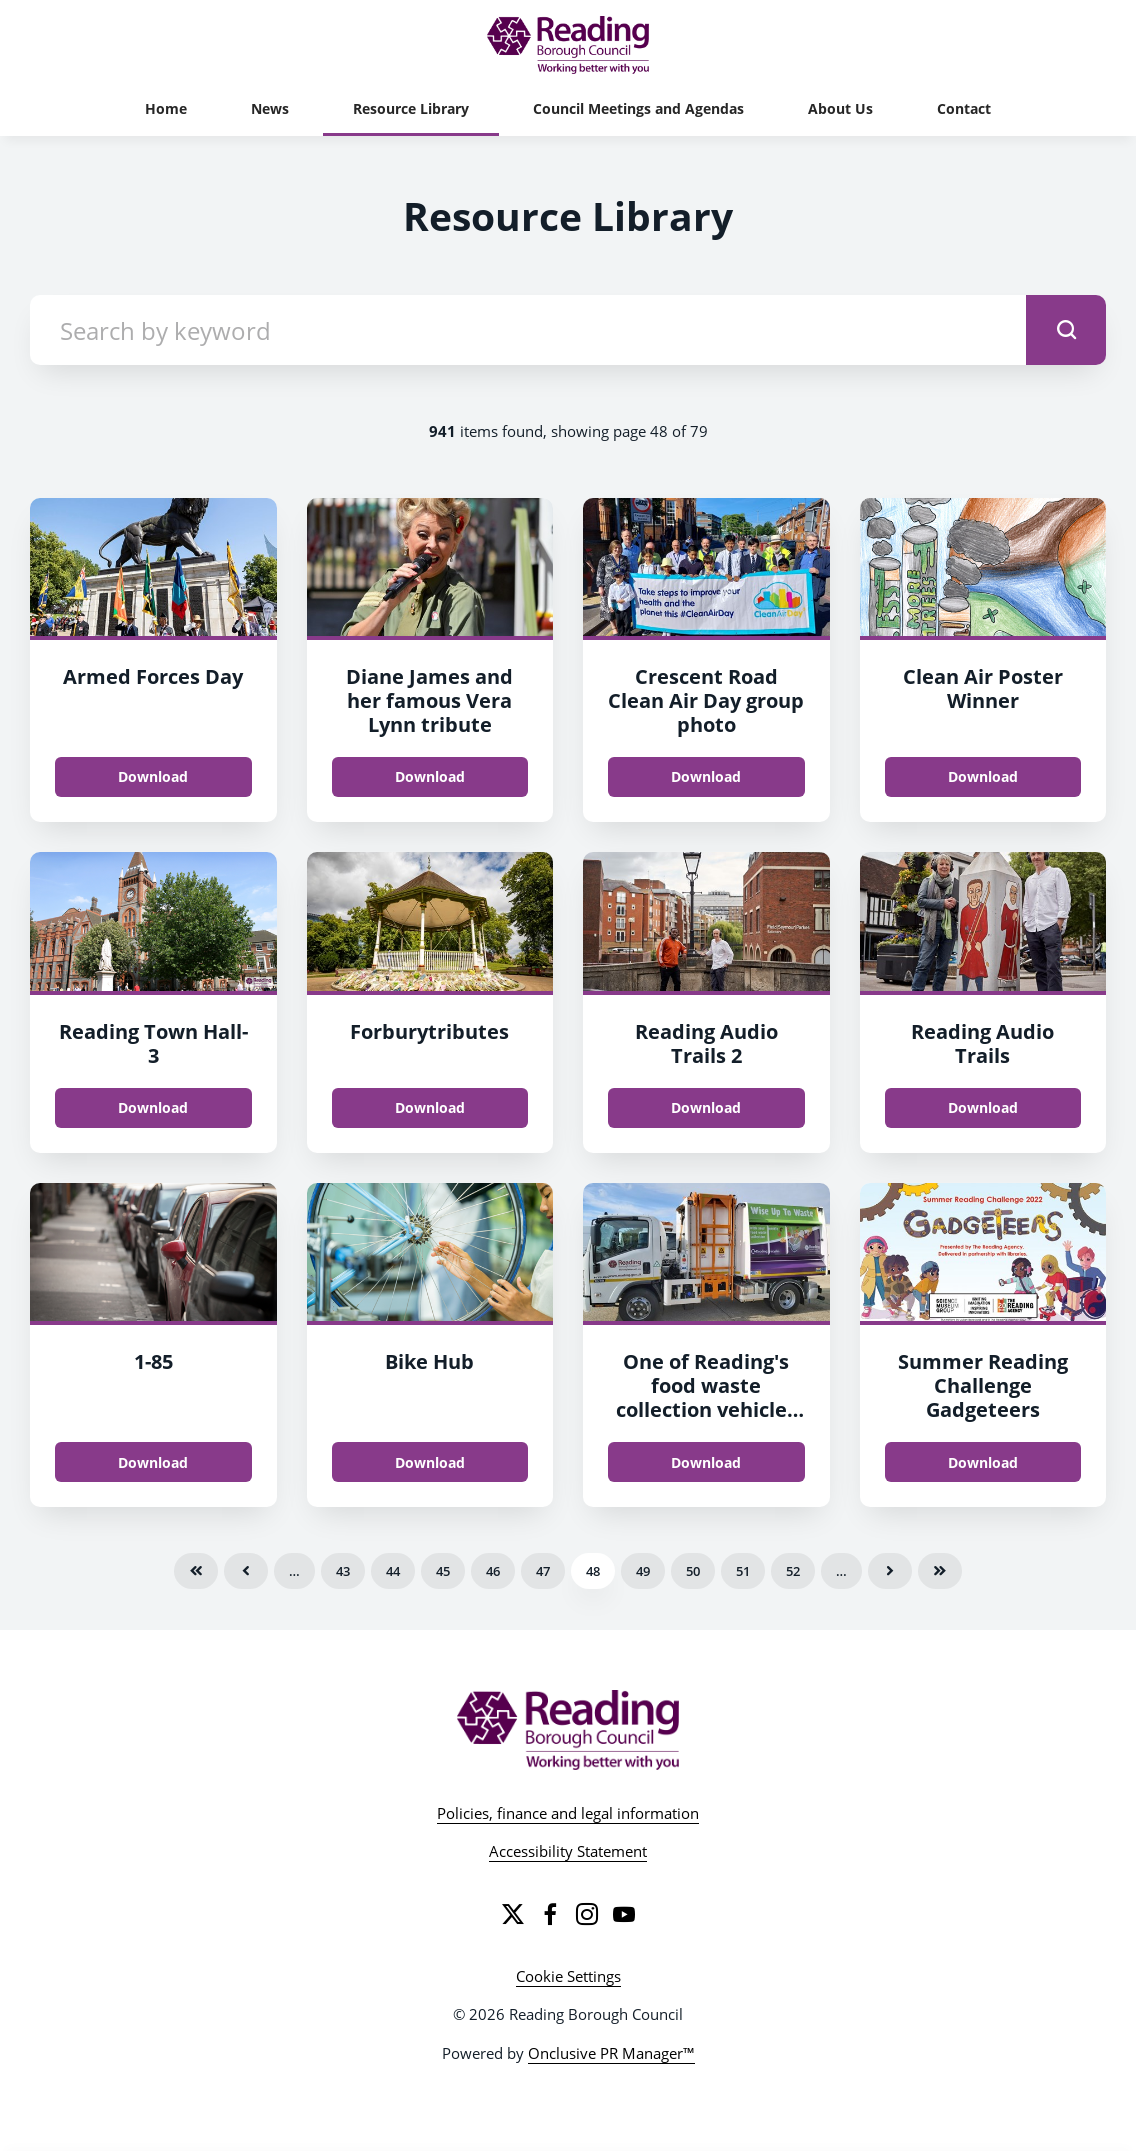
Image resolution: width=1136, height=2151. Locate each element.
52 (793, 1571)
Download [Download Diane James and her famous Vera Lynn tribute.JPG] (430, 776)
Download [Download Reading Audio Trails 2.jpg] (706, 1107)
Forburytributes (429, 1031)
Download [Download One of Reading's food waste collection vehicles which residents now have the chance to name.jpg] (706, 1462)
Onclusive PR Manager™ (611, 2053)
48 (593, 1571)
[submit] (1066, 330)
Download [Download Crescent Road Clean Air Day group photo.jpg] (706, 776)
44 (393, 1571)
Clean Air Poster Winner (983, 688)
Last (940, 1571)
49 (643, 1571)
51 (743, 1571)
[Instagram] (587, 1914)
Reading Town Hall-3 (153, 1043)
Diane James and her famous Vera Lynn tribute (429, 700)
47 (543, 1571)
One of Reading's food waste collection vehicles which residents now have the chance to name (706, 1421)
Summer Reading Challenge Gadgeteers (983, 1385)
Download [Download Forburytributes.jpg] (430, 1107)
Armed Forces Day (153, 676)
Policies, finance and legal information (568, 1813)
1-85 (153, 1361)
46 (493, 1571)
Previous (246, 1571)
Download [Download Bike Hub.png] (430, 1462)
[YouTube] (624, 1914)
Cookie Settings (568, 1976)
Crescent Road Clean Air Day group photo (706, 700)
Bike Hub (429, 1361)
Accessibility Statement (568, 1851)
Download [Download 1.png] (153, 1462)
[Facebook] (550, 1914)
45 (443, 1571)
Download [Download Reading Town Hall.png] (153, 1107)
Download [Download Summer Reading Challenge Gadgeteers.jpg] (983, 1462)
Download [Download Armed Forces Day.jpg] (153, 776)
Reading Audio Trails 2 (706, 1043)
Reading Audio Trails (982, 1043)
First (196, 1571)
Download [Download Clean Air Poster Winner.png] (983, 776)
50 (693, 1571)
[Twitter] (513, 1914)
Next (890, 1571)
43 (343, 1571)
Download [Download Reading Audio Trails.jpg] (983, 1107)
